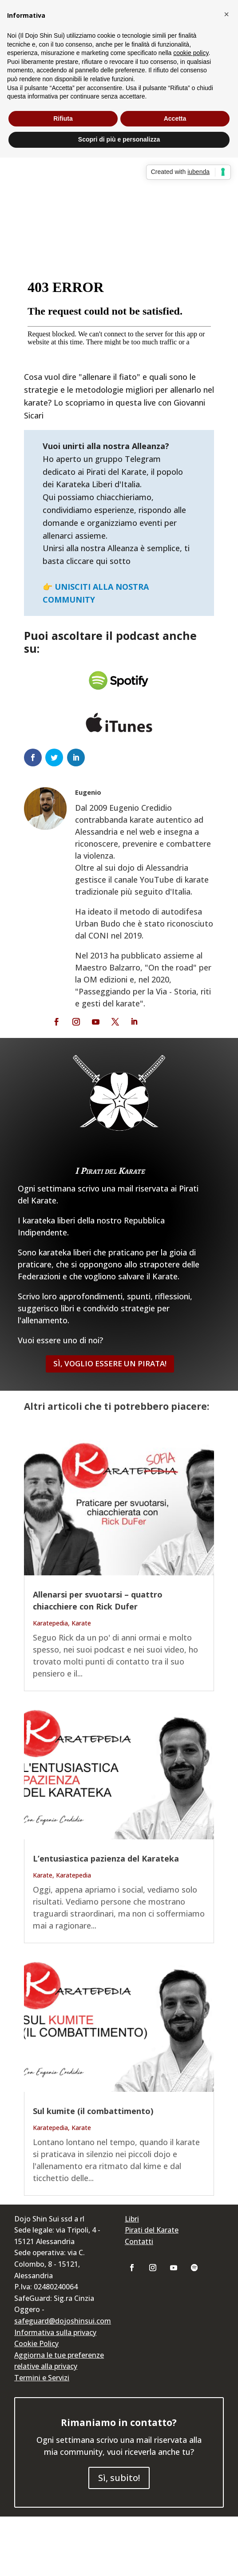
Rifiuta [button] (63, 118)
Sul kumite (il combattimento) (93, 2111)
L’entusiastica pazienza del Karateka (106, 1858)
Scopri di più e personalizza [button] (119, 139)
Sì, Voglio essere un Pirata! (110, 1363)
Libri (132, 2219)
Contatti (139, 2241)
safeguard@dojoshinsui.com (62, 2321)
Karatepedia (50, 1623)
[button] (226, 14)
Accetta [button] (175, 118)
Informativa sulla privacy (55, 2332)
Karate (81, 1623)
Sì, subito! (119, 2478)
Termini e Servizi (41, 2378)
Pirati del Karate (151, 2230)
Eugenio (88, 792)
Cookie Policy (36, 2343)
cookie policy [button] (190, 52)
